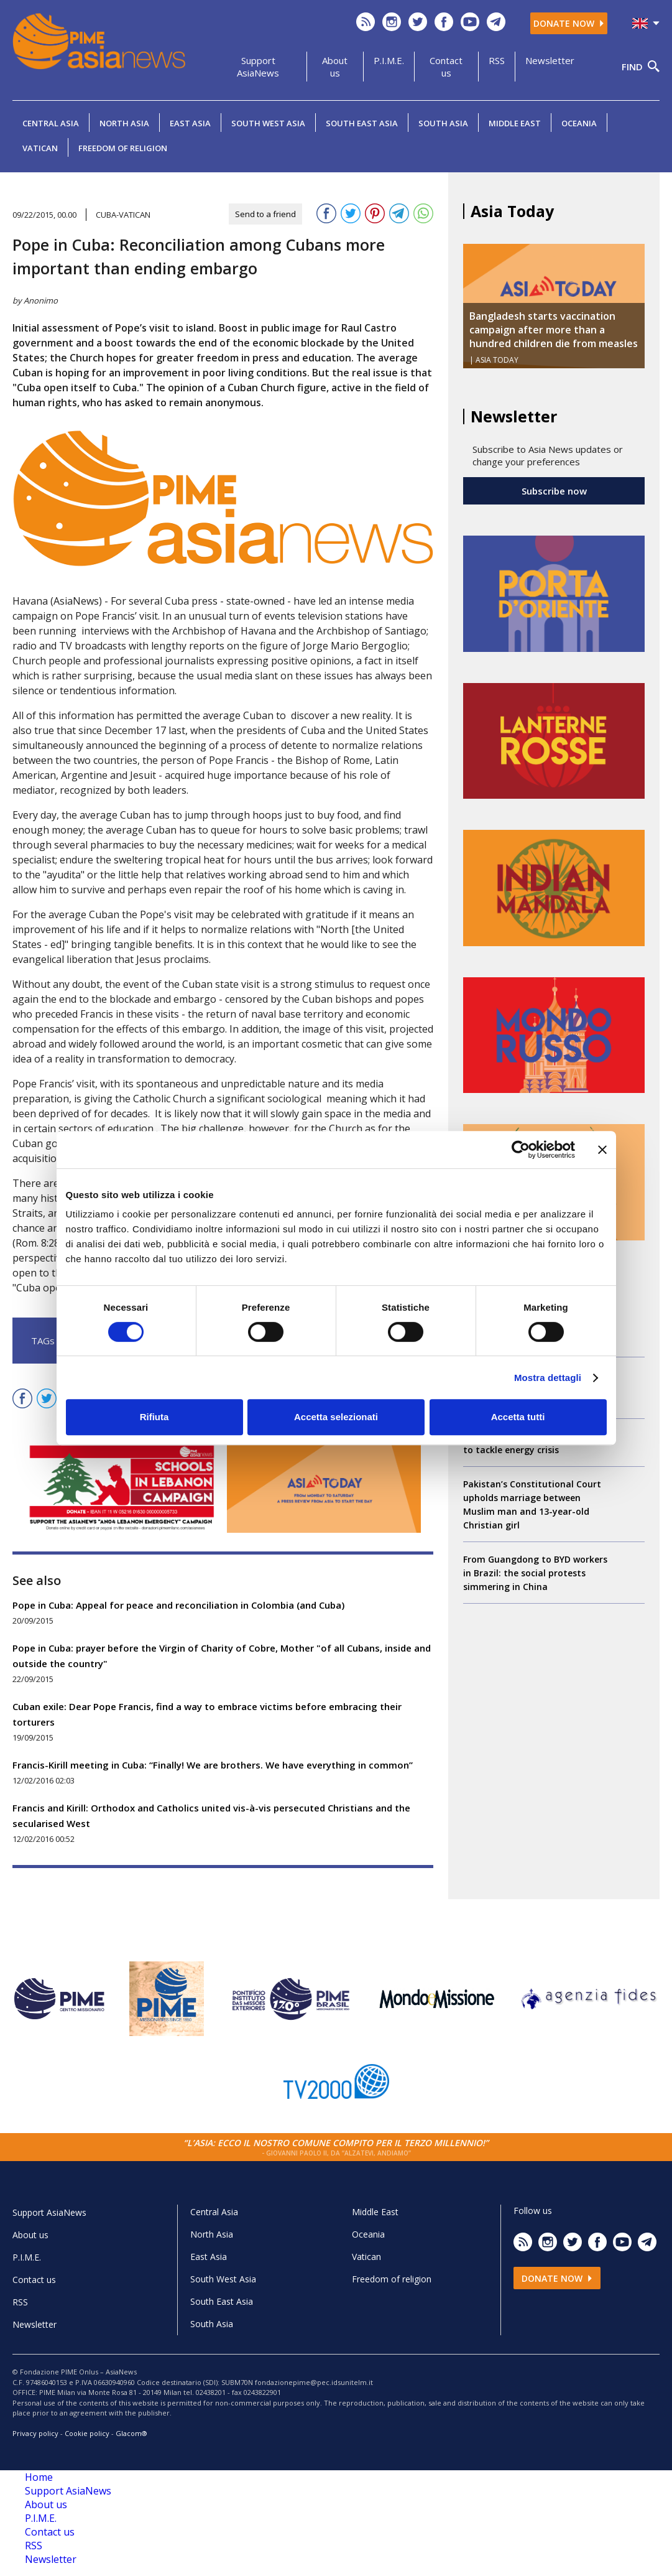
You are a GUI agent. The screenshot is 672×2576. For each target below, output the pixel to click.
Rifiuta (154, 1416)
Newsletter (549, 60)
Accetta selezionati (336, 1416)
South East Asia (362, 123)
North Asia (124, 123)
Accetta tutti (518, 1416)
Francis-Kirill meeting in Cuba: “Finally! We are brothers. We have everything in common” (212, 1765)
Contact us (446, 66)
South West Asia (268, 123)
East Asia (190, 123)
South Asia (443, 123)
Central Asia (50, 123)
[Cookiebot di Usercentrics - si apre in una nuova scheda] (520, 1149)
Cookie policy (87, 2433)
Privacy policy (35, 2433)
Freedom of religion (122, 148)
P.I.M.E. (389, 60)
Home (39, 2477)
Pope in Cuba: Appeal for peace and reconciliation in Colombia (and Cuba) (178, 1605)
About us (335, 66)
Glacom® (131, 2433)
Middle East (515, 123)
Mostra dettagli (547, 1377)
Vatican (40, 148)
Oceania (579, 123)
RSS (497, 60)
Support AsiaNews (258, 66)
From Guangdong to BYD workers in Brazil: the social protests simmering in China (535, 1573)
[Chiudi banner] (602, 1149)
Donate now (568, 23)
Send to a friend (265, 214)
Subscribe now (554, 491)
